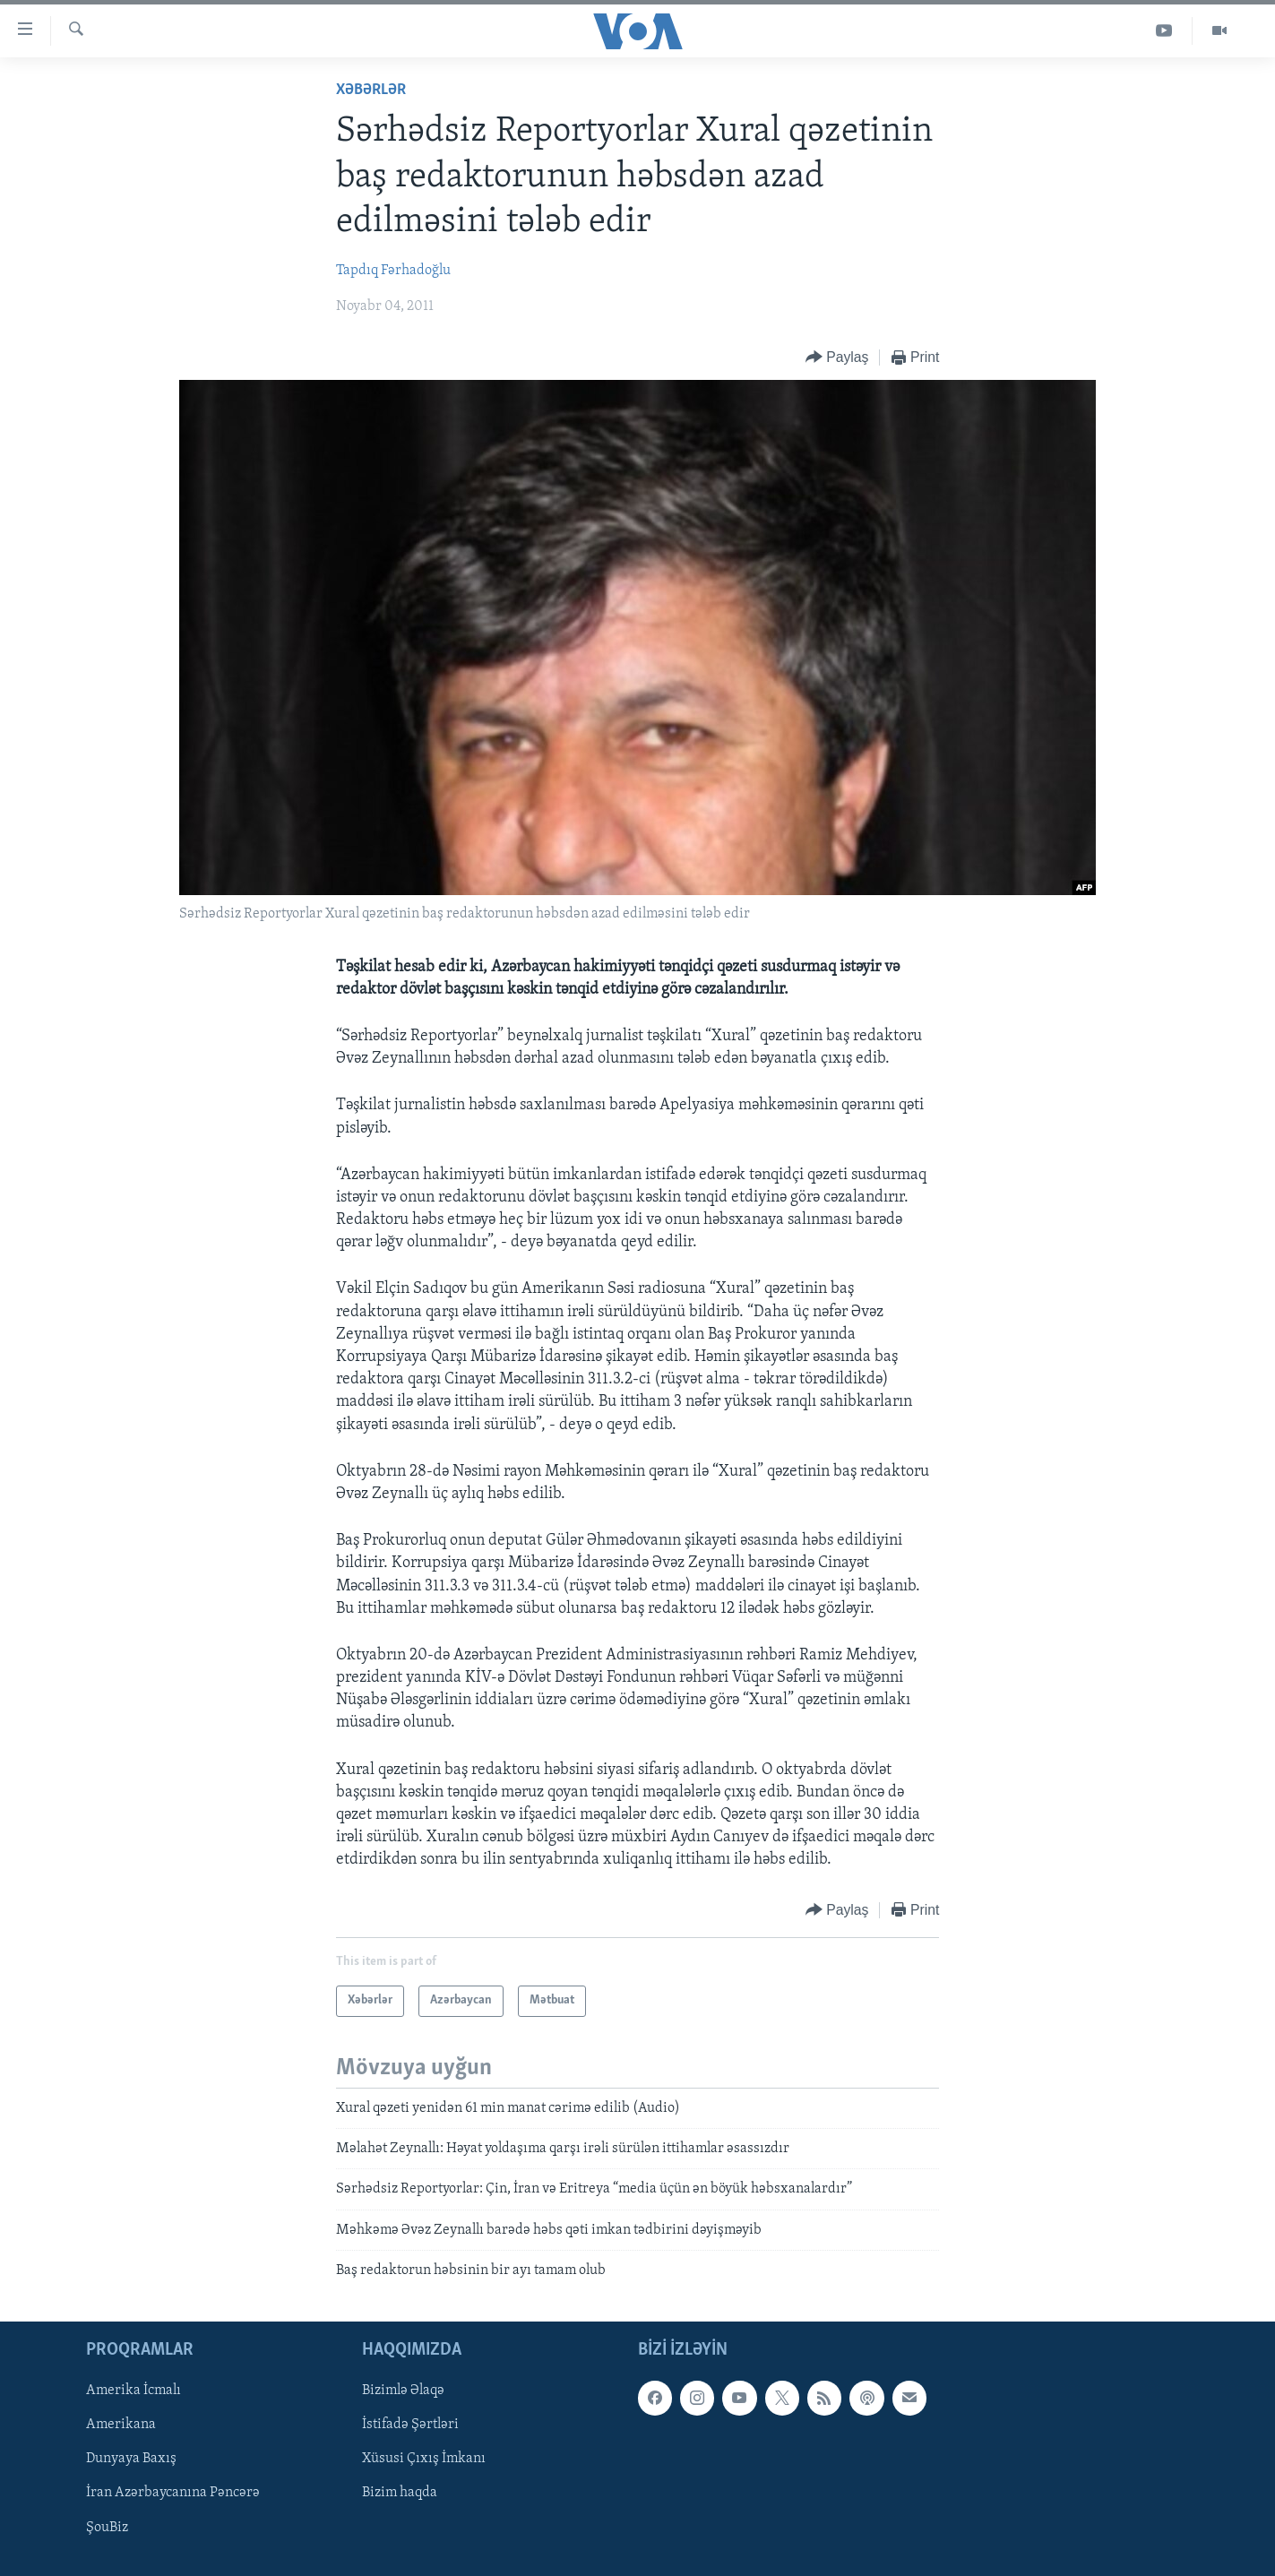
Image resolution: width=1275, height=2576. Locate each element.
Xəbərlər (371, 90)
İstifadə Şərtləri (410, 2424)
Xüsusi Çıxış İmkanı (424, 2458)
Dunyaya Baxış (131, 2458)
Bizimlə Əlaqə (403, 2390)
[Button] (837, 358)
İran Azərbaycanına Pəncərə (173, 2493)
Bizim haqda (399, 2493)
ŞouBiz (107, 2527)
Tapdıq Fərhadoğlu (393, 270)
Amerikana (121, 2424)
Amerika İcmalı (133, 2390)
